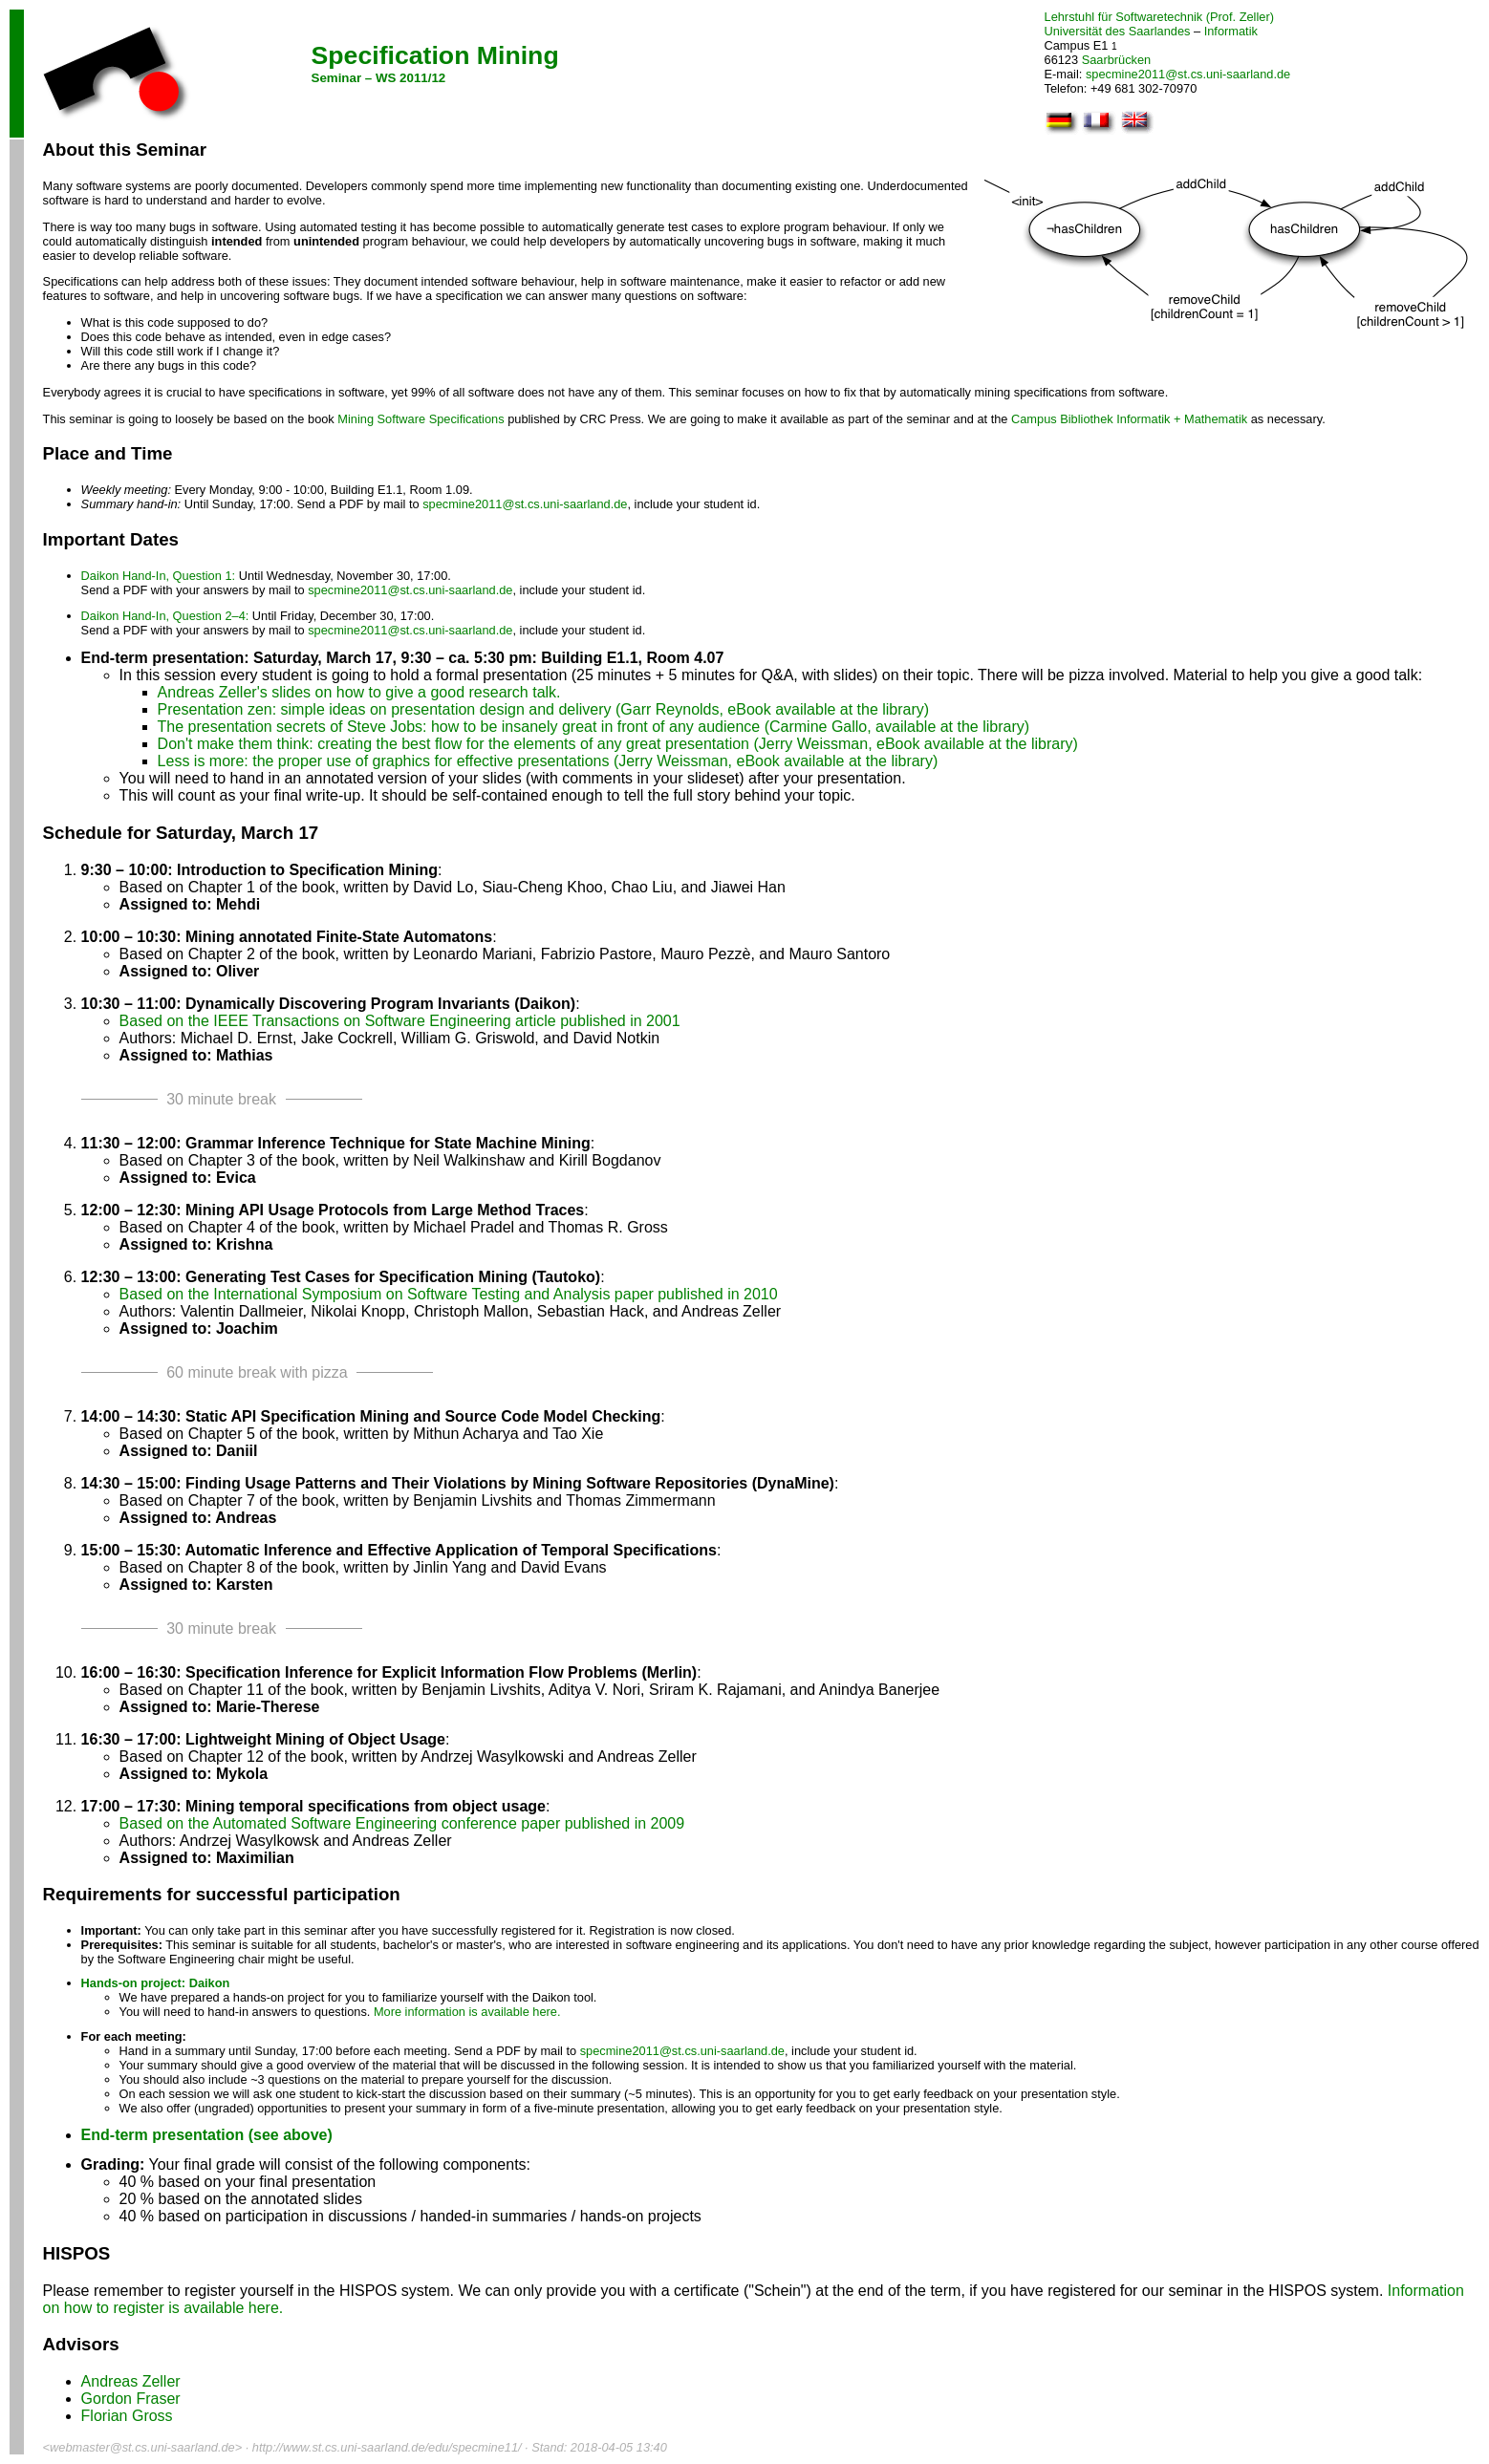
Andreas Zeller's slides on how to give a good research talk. (359, 692)
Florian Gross (127, 2416)
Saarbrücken (1117, 60)
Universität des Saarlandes (1118, 31)
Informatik (1231, 31)
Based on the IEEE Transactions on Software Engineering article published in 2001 (399, 1021)
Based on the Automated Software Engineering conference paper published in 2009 (402, 1823)
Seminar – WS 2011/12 (379, 78)
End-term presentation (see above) (207, 2135)
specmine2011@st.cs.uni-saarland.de (1188, 74)
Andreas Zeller (131, 2381)
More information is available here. (467, 2011)
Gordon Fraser (131, 2398)
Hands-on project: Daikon (155, 1983)
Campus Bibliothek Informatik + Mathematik (1129, 419)
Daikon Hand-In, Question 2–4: (165, 616)
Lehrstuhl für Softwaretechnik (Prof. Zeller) (1159, 17)
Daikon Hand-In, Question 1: (158, 575)
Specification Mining (435, 55)
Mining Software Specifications (420, 419)
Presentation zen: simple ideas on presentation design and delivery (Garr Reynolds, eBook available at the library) (544, 709)
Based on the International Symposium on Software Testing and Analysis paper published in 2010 (448, 1294)
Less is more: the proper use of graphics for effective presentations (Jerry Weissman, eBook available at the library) (548, 761)
